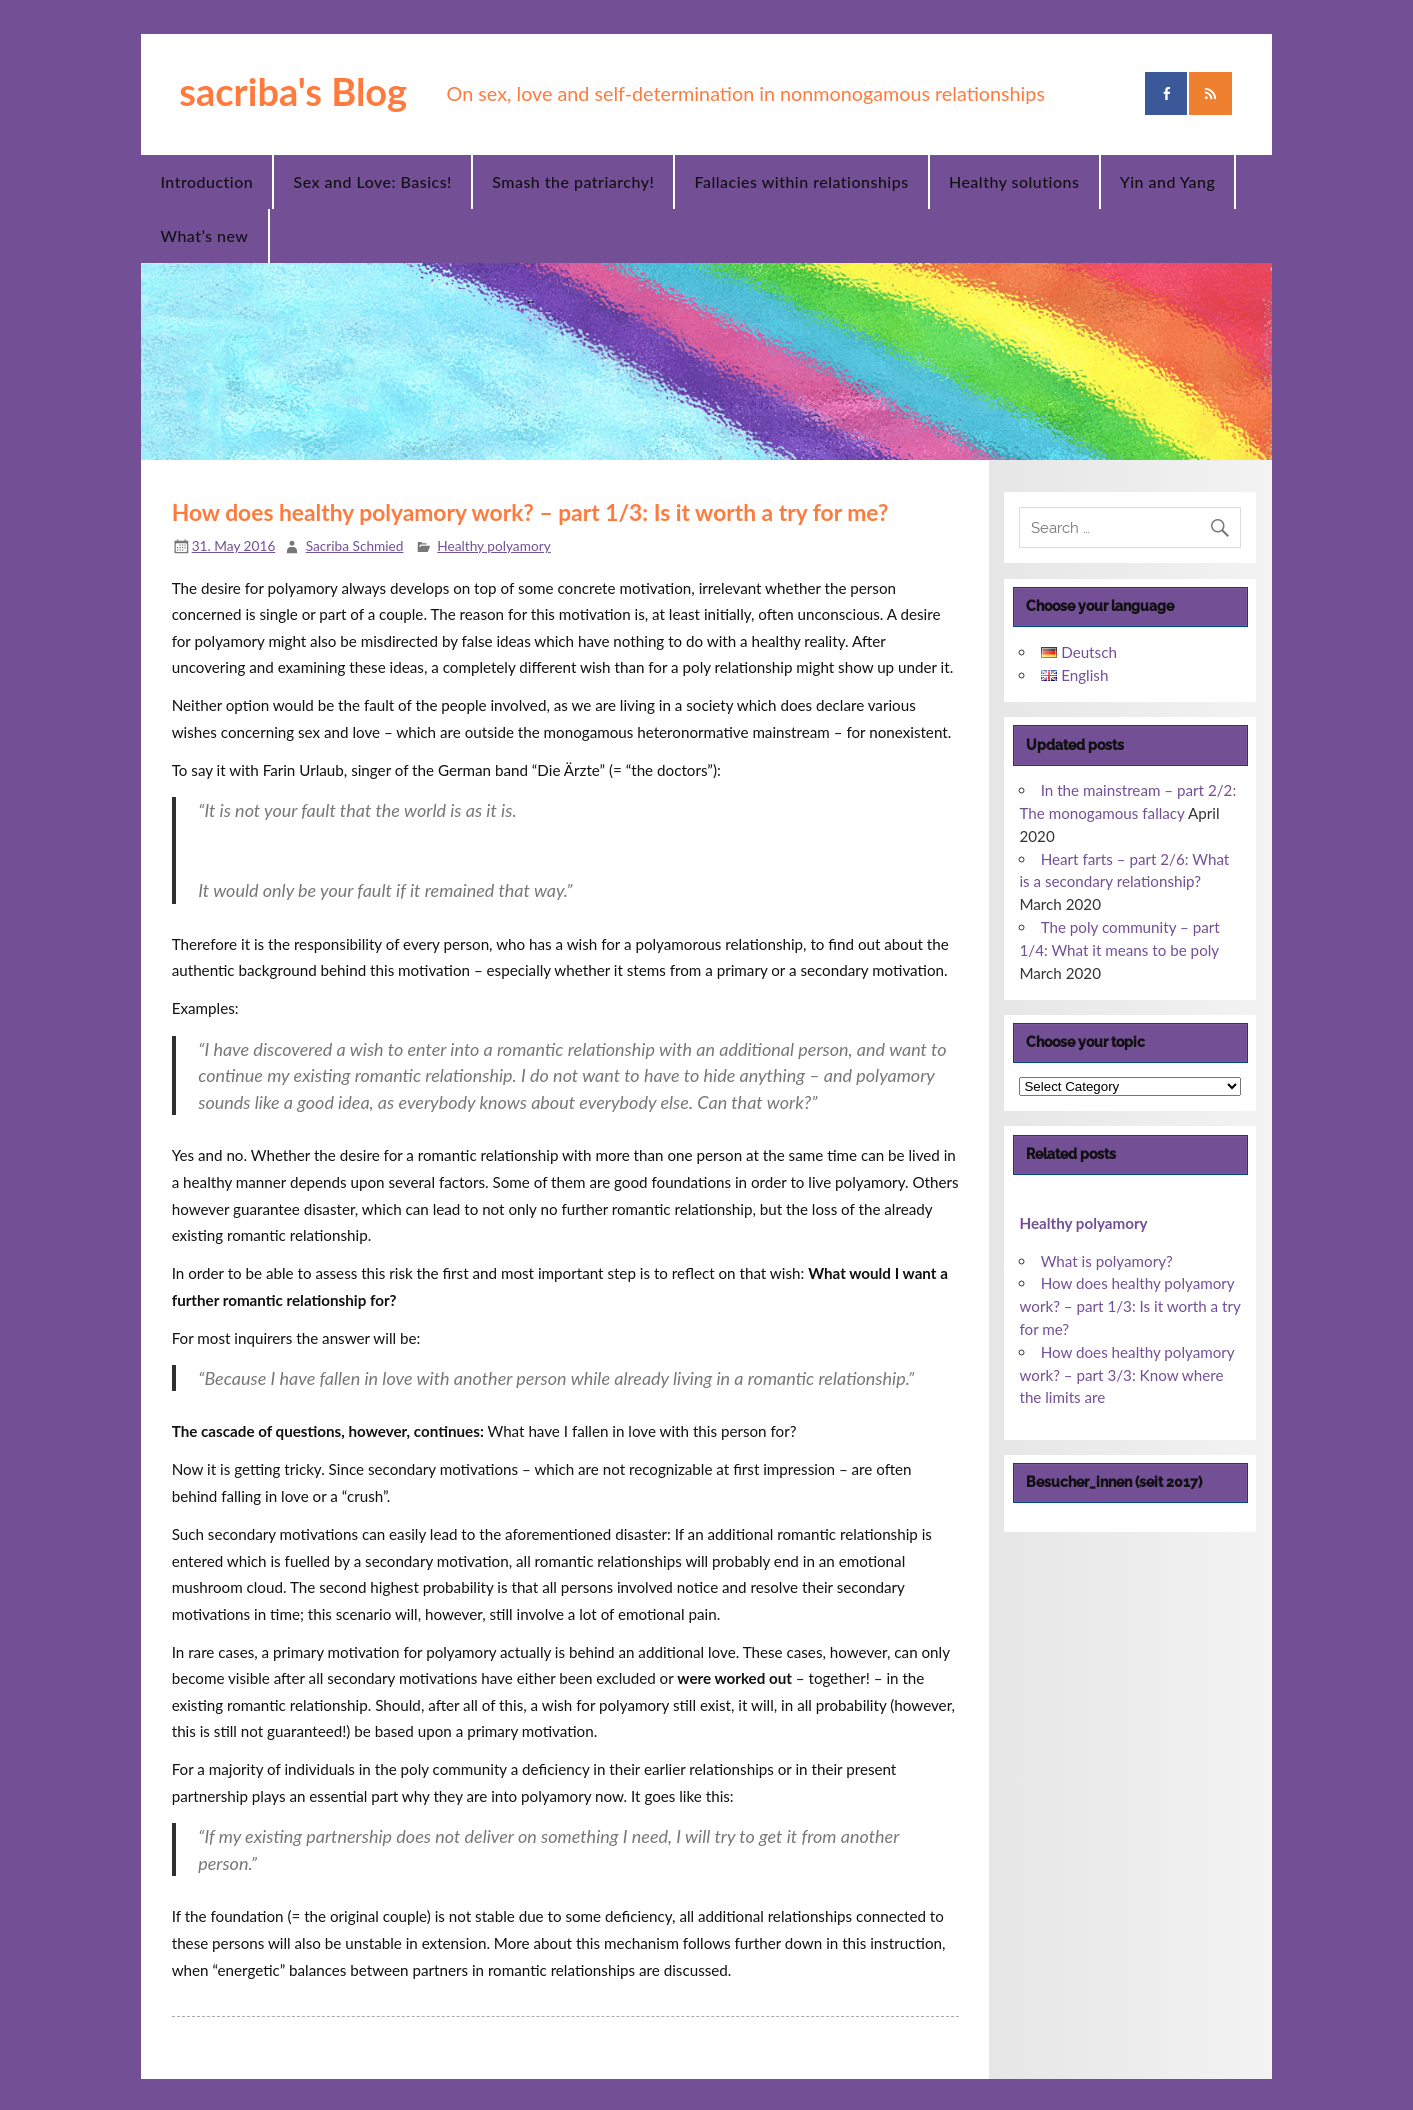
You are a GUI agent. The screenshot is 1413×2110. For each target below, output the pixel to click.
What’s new (204, 235)
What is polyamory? (1107, 1261)
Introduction (206, 181)
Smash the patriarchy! (573, 181)
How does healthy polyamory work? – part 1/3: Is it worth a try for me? (1129, 1306)
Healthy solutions (1014, 181)
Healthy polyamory (493, 545)
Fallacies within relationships (802, 181)
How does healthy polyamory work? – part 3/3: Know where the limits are (1126, 1375)
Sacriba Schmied (355, 545)
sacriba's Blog (293, 91)
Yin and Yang (1168, 181)
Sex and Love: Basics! (373, 181)
